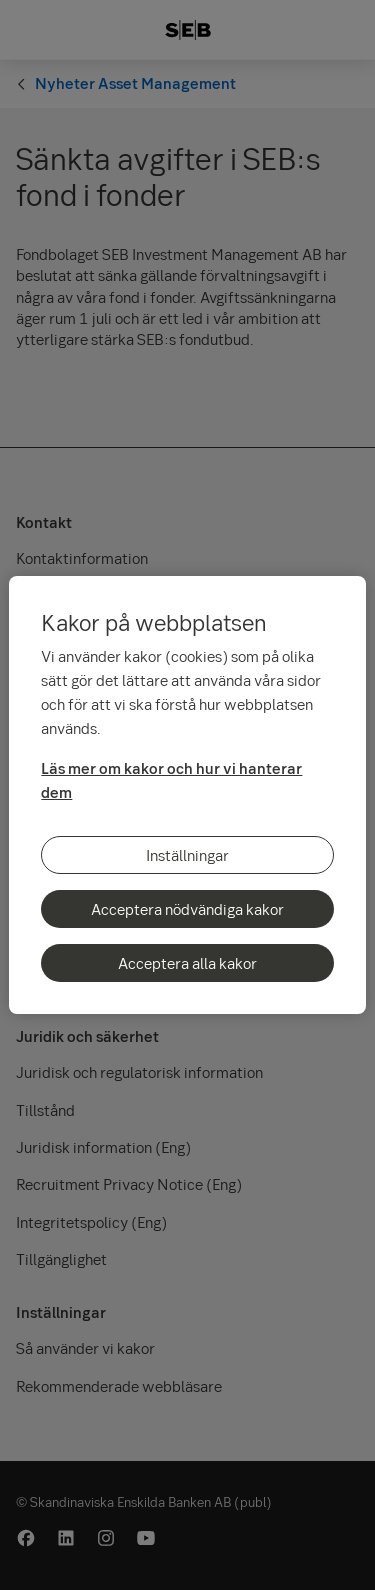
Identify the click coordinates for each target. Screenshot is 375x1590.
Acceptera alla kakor (187, 963)
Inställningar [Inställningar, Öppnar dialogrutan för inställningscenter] (187, 855)
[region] (187, 795)
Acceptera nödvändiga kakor (187, 909)
